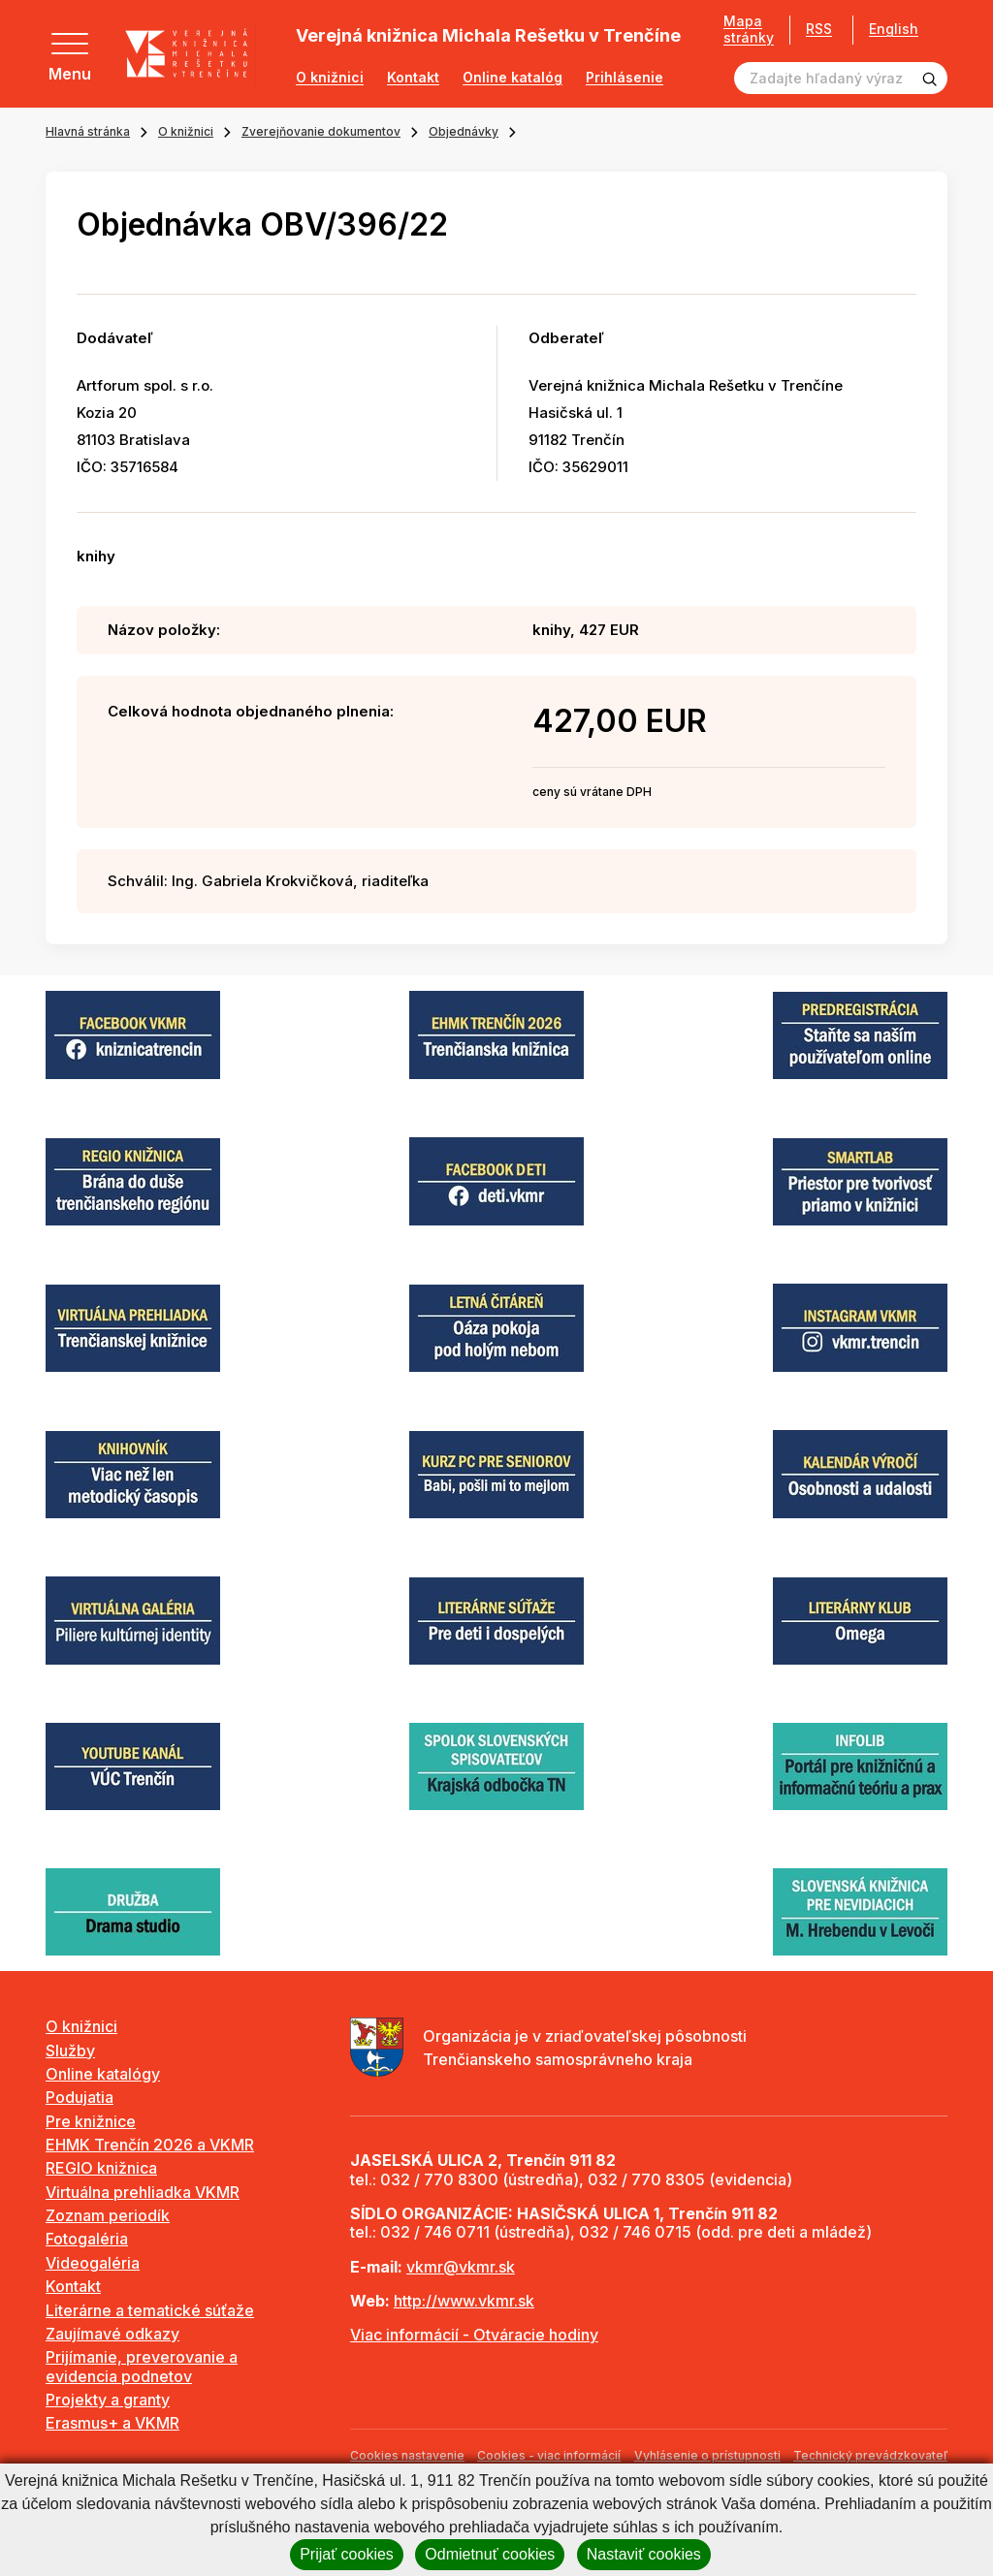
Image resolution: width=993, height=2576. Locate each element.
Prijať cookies (347, 2554)
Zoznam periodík (108, 2215)
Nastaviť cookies (644, 2554)
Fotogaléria (87, 2238)
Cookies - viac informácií (549, 2455)
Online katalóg (512, 77)
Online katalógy (103, 2073)
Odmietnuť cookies (490, 2554)
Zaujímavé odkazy (112, 2333)
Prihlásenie (624, 77)
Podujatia (79, 2097)
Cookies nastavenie (407, 2455)
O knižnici (330, 77)
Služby (70, 2050)
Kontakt (413, 77)
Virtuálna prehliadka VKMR (143, 2192)
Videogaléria (93, 2263)
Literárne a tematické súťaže (150, 2310)
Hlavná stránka (88, 131)
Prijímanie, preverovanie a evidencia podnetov (142, 2366)
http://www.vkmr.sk (464, 2300)
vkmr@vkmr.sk (460, 2266)
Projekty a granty (108, 2399)
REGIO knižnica (101, 2168)
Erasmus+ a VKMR (112, 2423)
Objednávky (463, 131)
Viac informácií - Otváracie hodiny (474, 2334)
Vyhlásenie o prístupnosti (707, 2455)
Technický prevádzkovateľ (870, 2455)
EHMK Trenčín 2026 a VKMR (150, 2144)
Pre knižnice (91, 2121)
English (893, 29)
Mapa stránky (748, 30)
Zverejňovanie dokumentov (320, 131)
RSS (819, 28)
